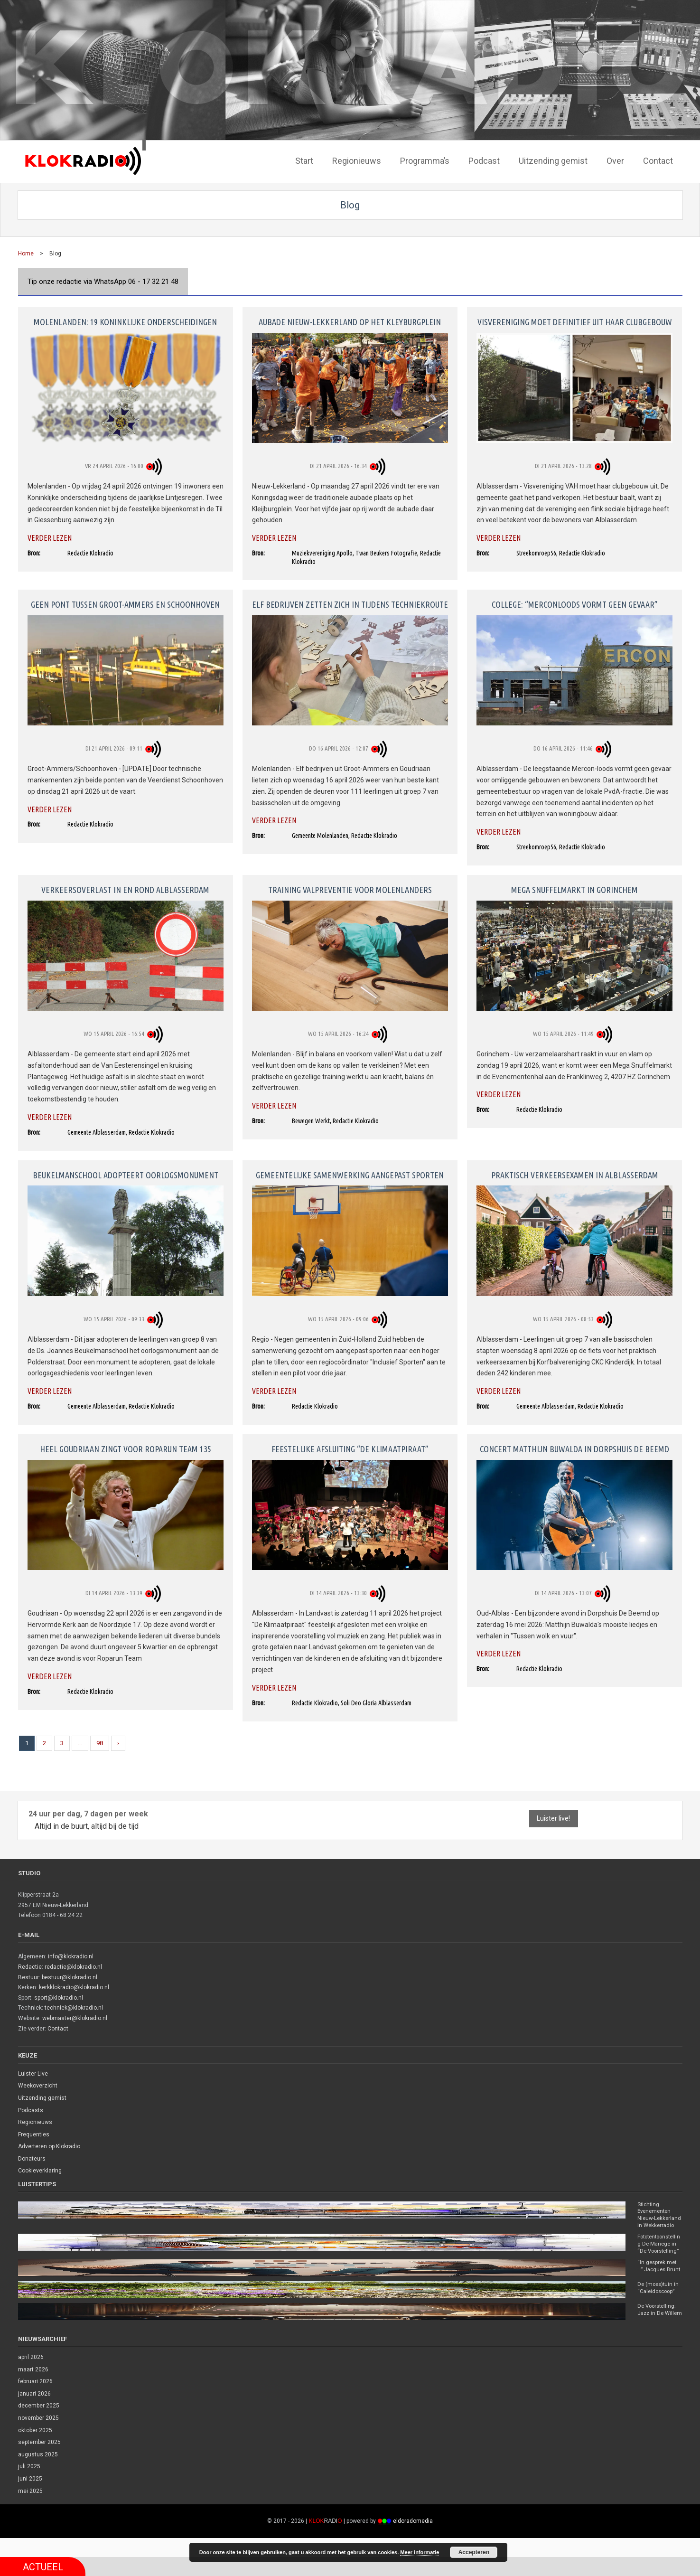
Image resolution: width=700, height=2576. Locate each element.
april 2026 (31, 2376)
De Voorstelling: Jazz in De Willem (658, 2328)
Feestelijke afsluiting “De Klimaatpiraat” (350, 1447)
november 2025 (38, 2437)
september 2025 (39, 2461)
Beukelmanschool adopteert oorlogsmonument (125, 1173)
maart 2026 (33, 2388)
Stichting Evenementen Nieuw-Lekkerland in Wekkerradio (655, 2218)
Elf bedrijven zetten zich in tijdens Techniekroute (350, 603)
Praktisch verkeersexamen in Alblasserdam (574, 1173)
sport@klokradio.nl (58, 1996)
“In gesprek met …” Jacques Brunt (658, 2279)
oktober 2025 (35, 2448)
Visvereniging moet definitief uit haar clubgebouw (574, 320)
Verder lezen (50, 536)
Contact (57, 2026)
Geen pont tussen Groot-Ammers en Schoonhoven (125, 603)
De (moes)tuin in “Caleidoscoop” (659, 2302)
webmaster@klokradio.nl (74, 2016)
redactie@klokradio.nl (73, 1965)
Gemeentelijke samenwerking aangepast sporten (350, 1173)
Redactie (30, 1965)
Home (26, 252)
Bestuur (28, 1975)
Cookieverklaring (40, 2169)
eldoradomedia (413, 2540)
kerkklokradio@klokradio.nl (74, 1986)
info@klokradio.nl (70, 1955)
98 (99, 1741)
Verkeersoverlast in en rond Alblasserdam (125, 888)
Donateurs (32, 2156)
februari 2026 (35, 2400)
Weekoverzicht (37, 2084)
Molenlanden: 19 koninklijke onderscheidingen (125, 320)
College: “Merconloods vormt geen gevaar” (575, 603)
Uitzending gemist (42, 2096)
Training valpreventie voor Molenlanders (350, 888)
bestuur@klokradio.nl (69, 1975)
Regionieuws (35, 2120)
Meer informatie (419, 2552)
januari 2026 (34, 2412)
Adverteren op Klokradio (49, 2145)
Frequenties (33, 2132)
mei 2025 (30, 2509)
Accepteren (473, 2552)
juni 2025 (30, 2497)
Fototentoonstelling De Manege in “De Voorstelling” (659, 2252)
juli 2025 (29, 2485)
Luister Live (33, 2071)
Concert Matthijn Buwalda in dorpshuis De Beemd (574, 1447)
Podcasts (30, 2108)
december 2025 (38, 2424)
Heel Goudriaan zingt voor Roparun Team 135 (125, 1447)
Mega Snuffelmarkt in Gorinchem (574, 888)
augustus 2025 (38, 2473)
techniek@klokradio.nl (74, 2006)
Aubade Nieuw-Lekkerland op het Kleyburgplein (350, 320)
